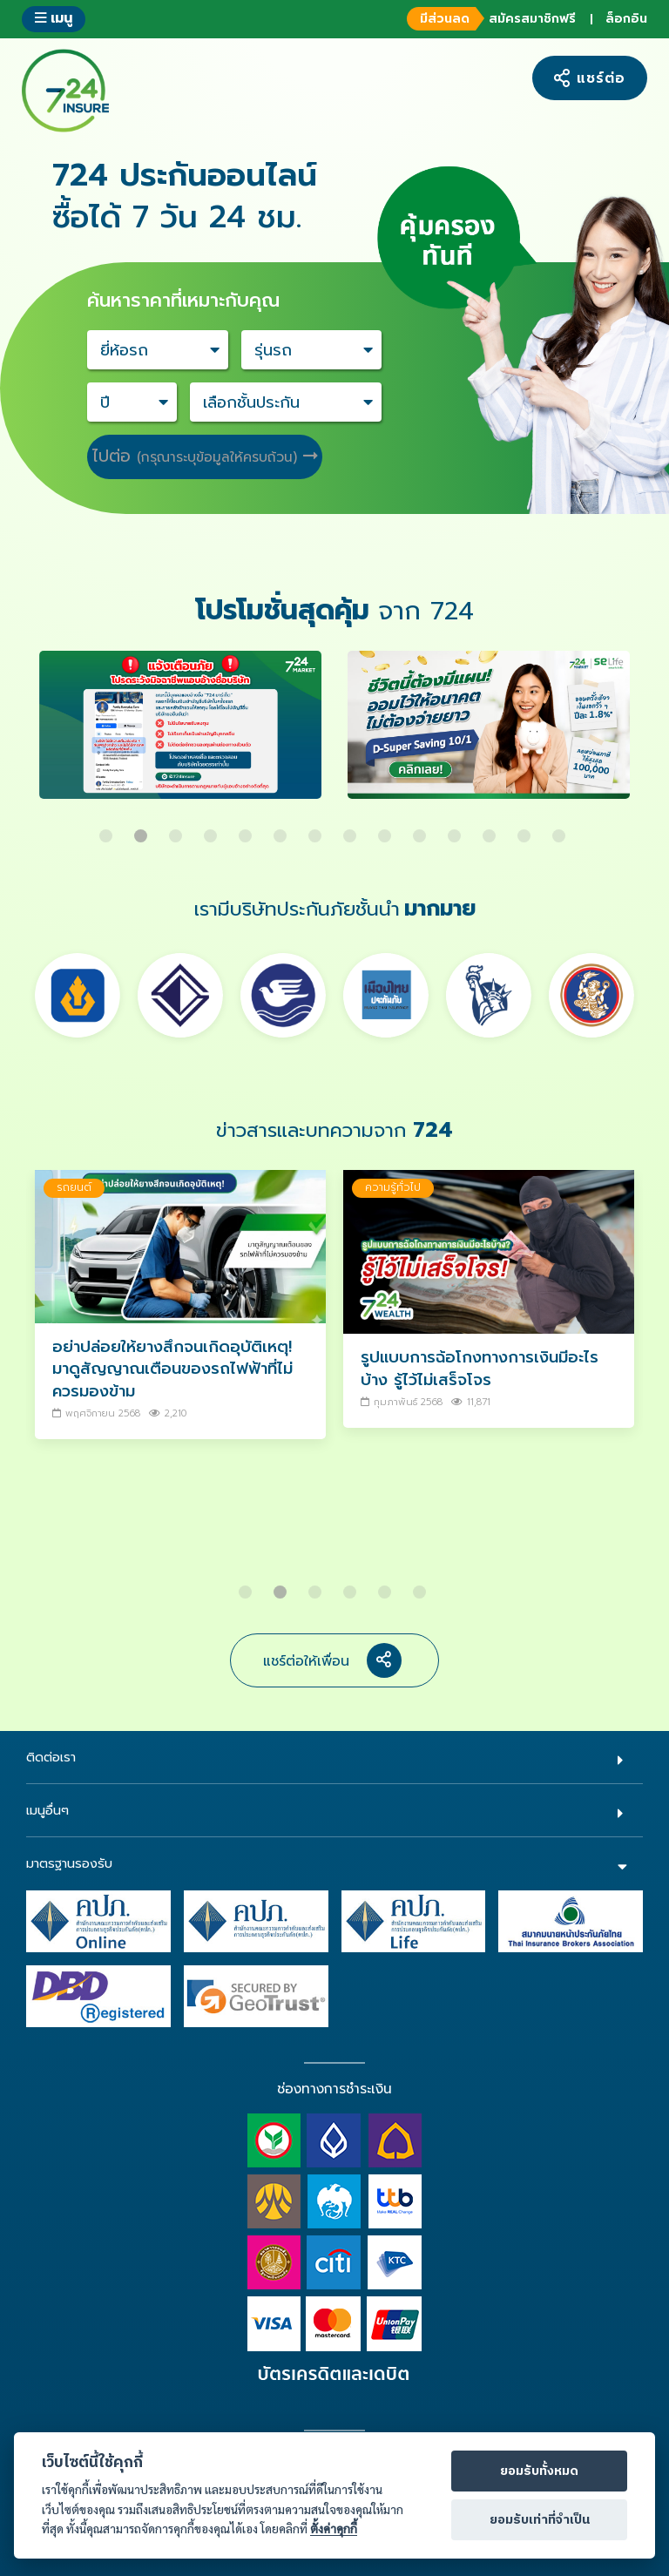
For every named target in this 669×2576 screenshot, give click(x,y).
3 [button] (177, 829)
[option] (180, 733)
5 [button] (247, 829)
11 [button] (456, 829)
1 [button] (108, 829)
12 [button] (491, 829)
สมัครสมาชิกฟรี (489, 19)
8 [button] (352, 829)
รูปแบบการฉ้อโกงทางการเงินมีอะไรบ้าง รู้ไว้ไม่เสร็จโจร (479, 1368)
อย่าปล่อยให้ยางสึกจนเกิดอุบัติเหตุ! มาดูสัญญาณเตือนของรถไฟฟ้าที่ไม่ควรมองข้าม (172, 1369)
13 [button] (526, 829)
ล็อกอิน (626, 19)
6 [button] (282, 829)
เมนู (53, 18)
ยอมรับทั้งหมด (539, 2471)
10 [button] (421, 829)
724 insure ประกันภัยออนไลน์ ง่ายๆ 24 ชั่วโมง (65, 90)
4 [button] (212, 829)
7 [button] (317, 829)
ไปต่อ (205, 456)
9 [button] (386, 829)
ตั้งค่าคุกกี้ (333, 2528)
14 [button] (561, 829)
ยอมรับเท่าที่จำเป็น (540, 2520)
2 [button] (143, 829)
